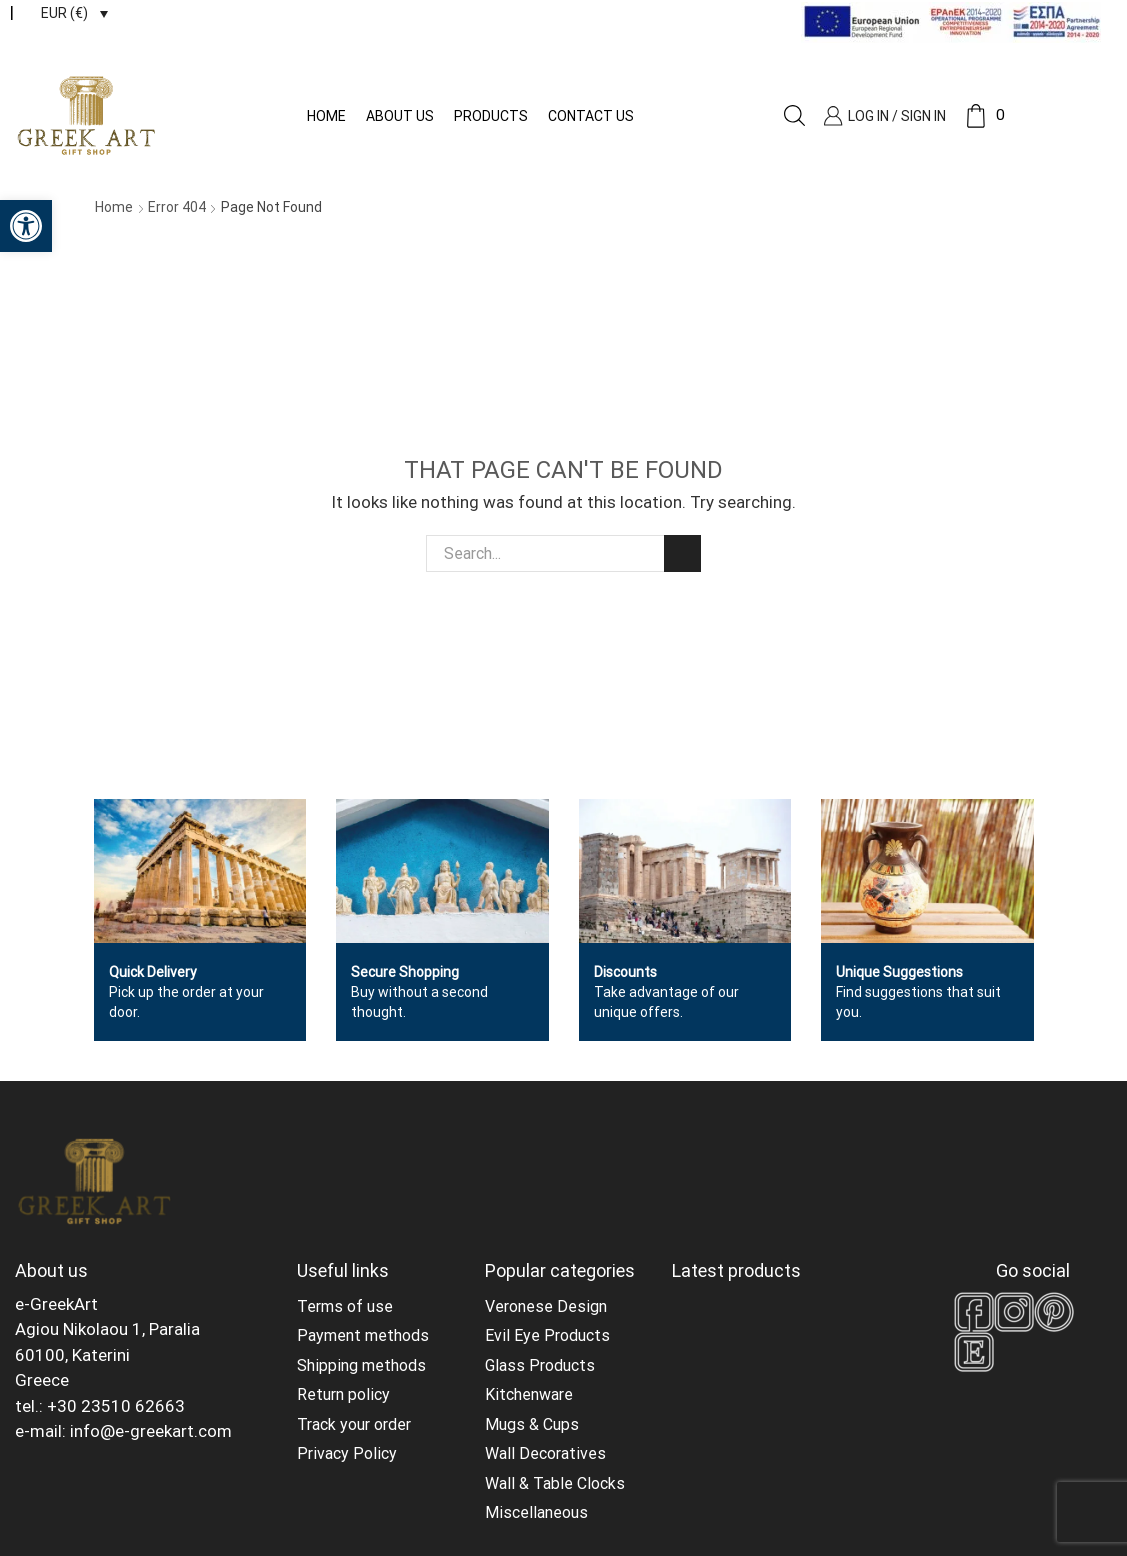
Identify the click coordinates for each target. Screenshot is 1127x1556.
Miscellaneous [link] (536, 1512)
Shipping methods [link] (361, 1365)
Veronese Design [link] (546, 1306)
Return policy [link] (343, 1394)
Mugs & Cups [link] (532, 1424)
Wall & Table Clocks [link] (555, 1483)
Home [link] (326, 116)
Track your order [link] (354, 1424)
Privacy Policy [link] (347, 1453)
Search (682, 553)
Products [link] (491, 116)
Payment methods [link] (363, 1335)
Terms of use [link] (345, 1306)
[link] (26, 226)
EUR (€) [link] (64, 13)
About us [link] (400, 116)
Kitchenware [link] (529, 1394)
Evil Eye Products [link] (547, 1335)
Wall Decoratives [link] (545, 1453)
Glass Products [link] (540, 1365)
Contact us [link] (591, 116)
